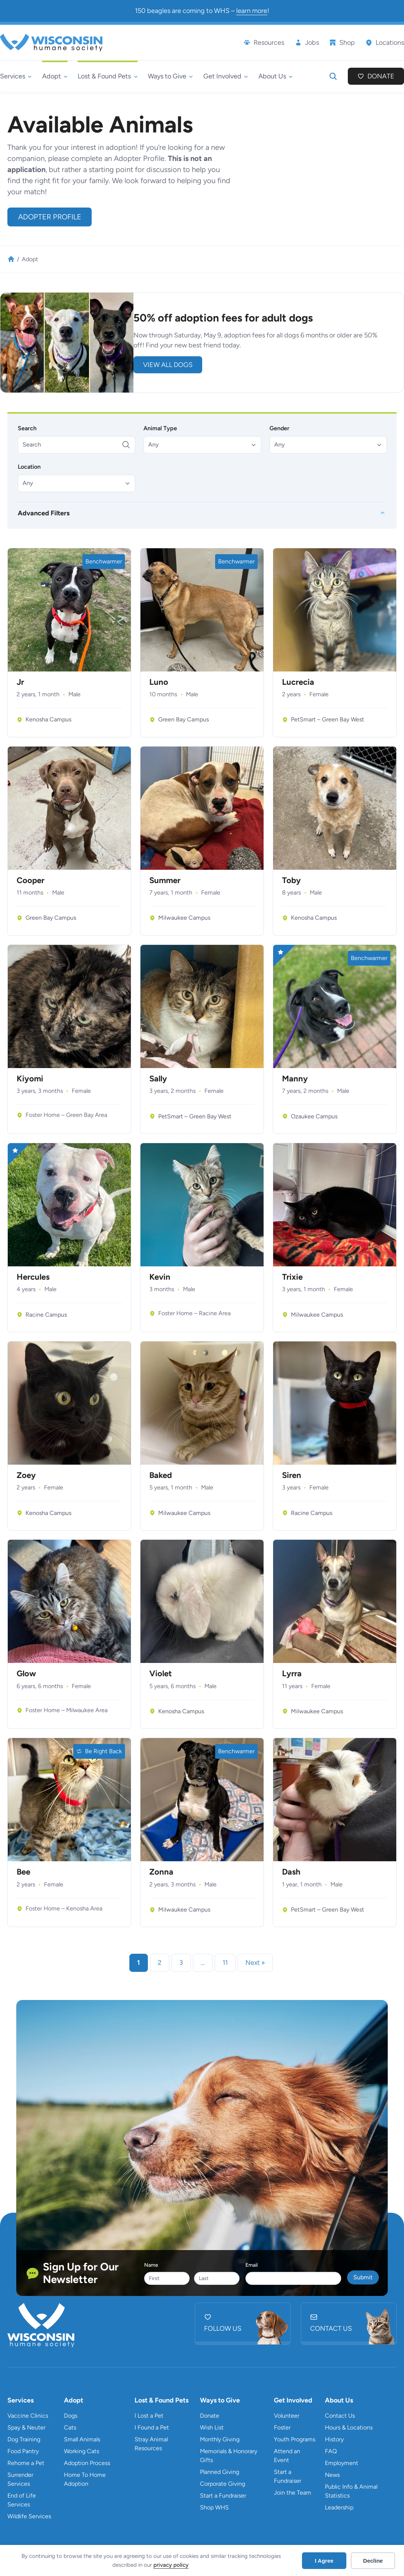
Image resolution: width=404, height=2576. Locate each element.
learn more (251, 11)
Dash (291, 1872)
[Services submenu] (16, 76)
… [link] (203, 1963)
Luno (158, 682)
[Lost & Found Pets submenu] (108, 76)
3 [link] (181, 1963)
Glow (26, 1673)
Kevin (159, 1277)
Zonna (161, 1872)
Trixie (292, 1277)
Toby (291, 880)
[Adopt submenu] (55, 76)
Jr (20, 682)
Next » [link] (255, 1963)
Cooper (30, 880)
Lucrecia (298, 682)
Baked (160, 1475)
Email (251, 2265)
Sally (158, 1079)
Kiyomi (30, 1079)
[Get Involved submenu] (225, 76)
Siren (291, 1475)
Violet (160, 1673)
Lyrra (292, 1673)
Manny (295, 1079)
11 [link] (225, 1963)
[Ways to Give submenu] (170, 76)
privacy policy (171, 2565)
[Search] (76, 444)
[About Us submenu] (275, 76)
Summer (164, 880)
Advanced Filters (43, 513)
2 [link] (160, 1963)
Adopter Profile (49, 216)
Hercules (33, 1277)
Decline (373, 2561)
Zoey (26, 1475)
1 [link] (138, 1963)
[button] (202, 444)
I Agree (324, 2561)
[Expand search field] (333, 76)
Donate (380, 76)
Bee (23, 1872)
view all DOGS (168, 365)
